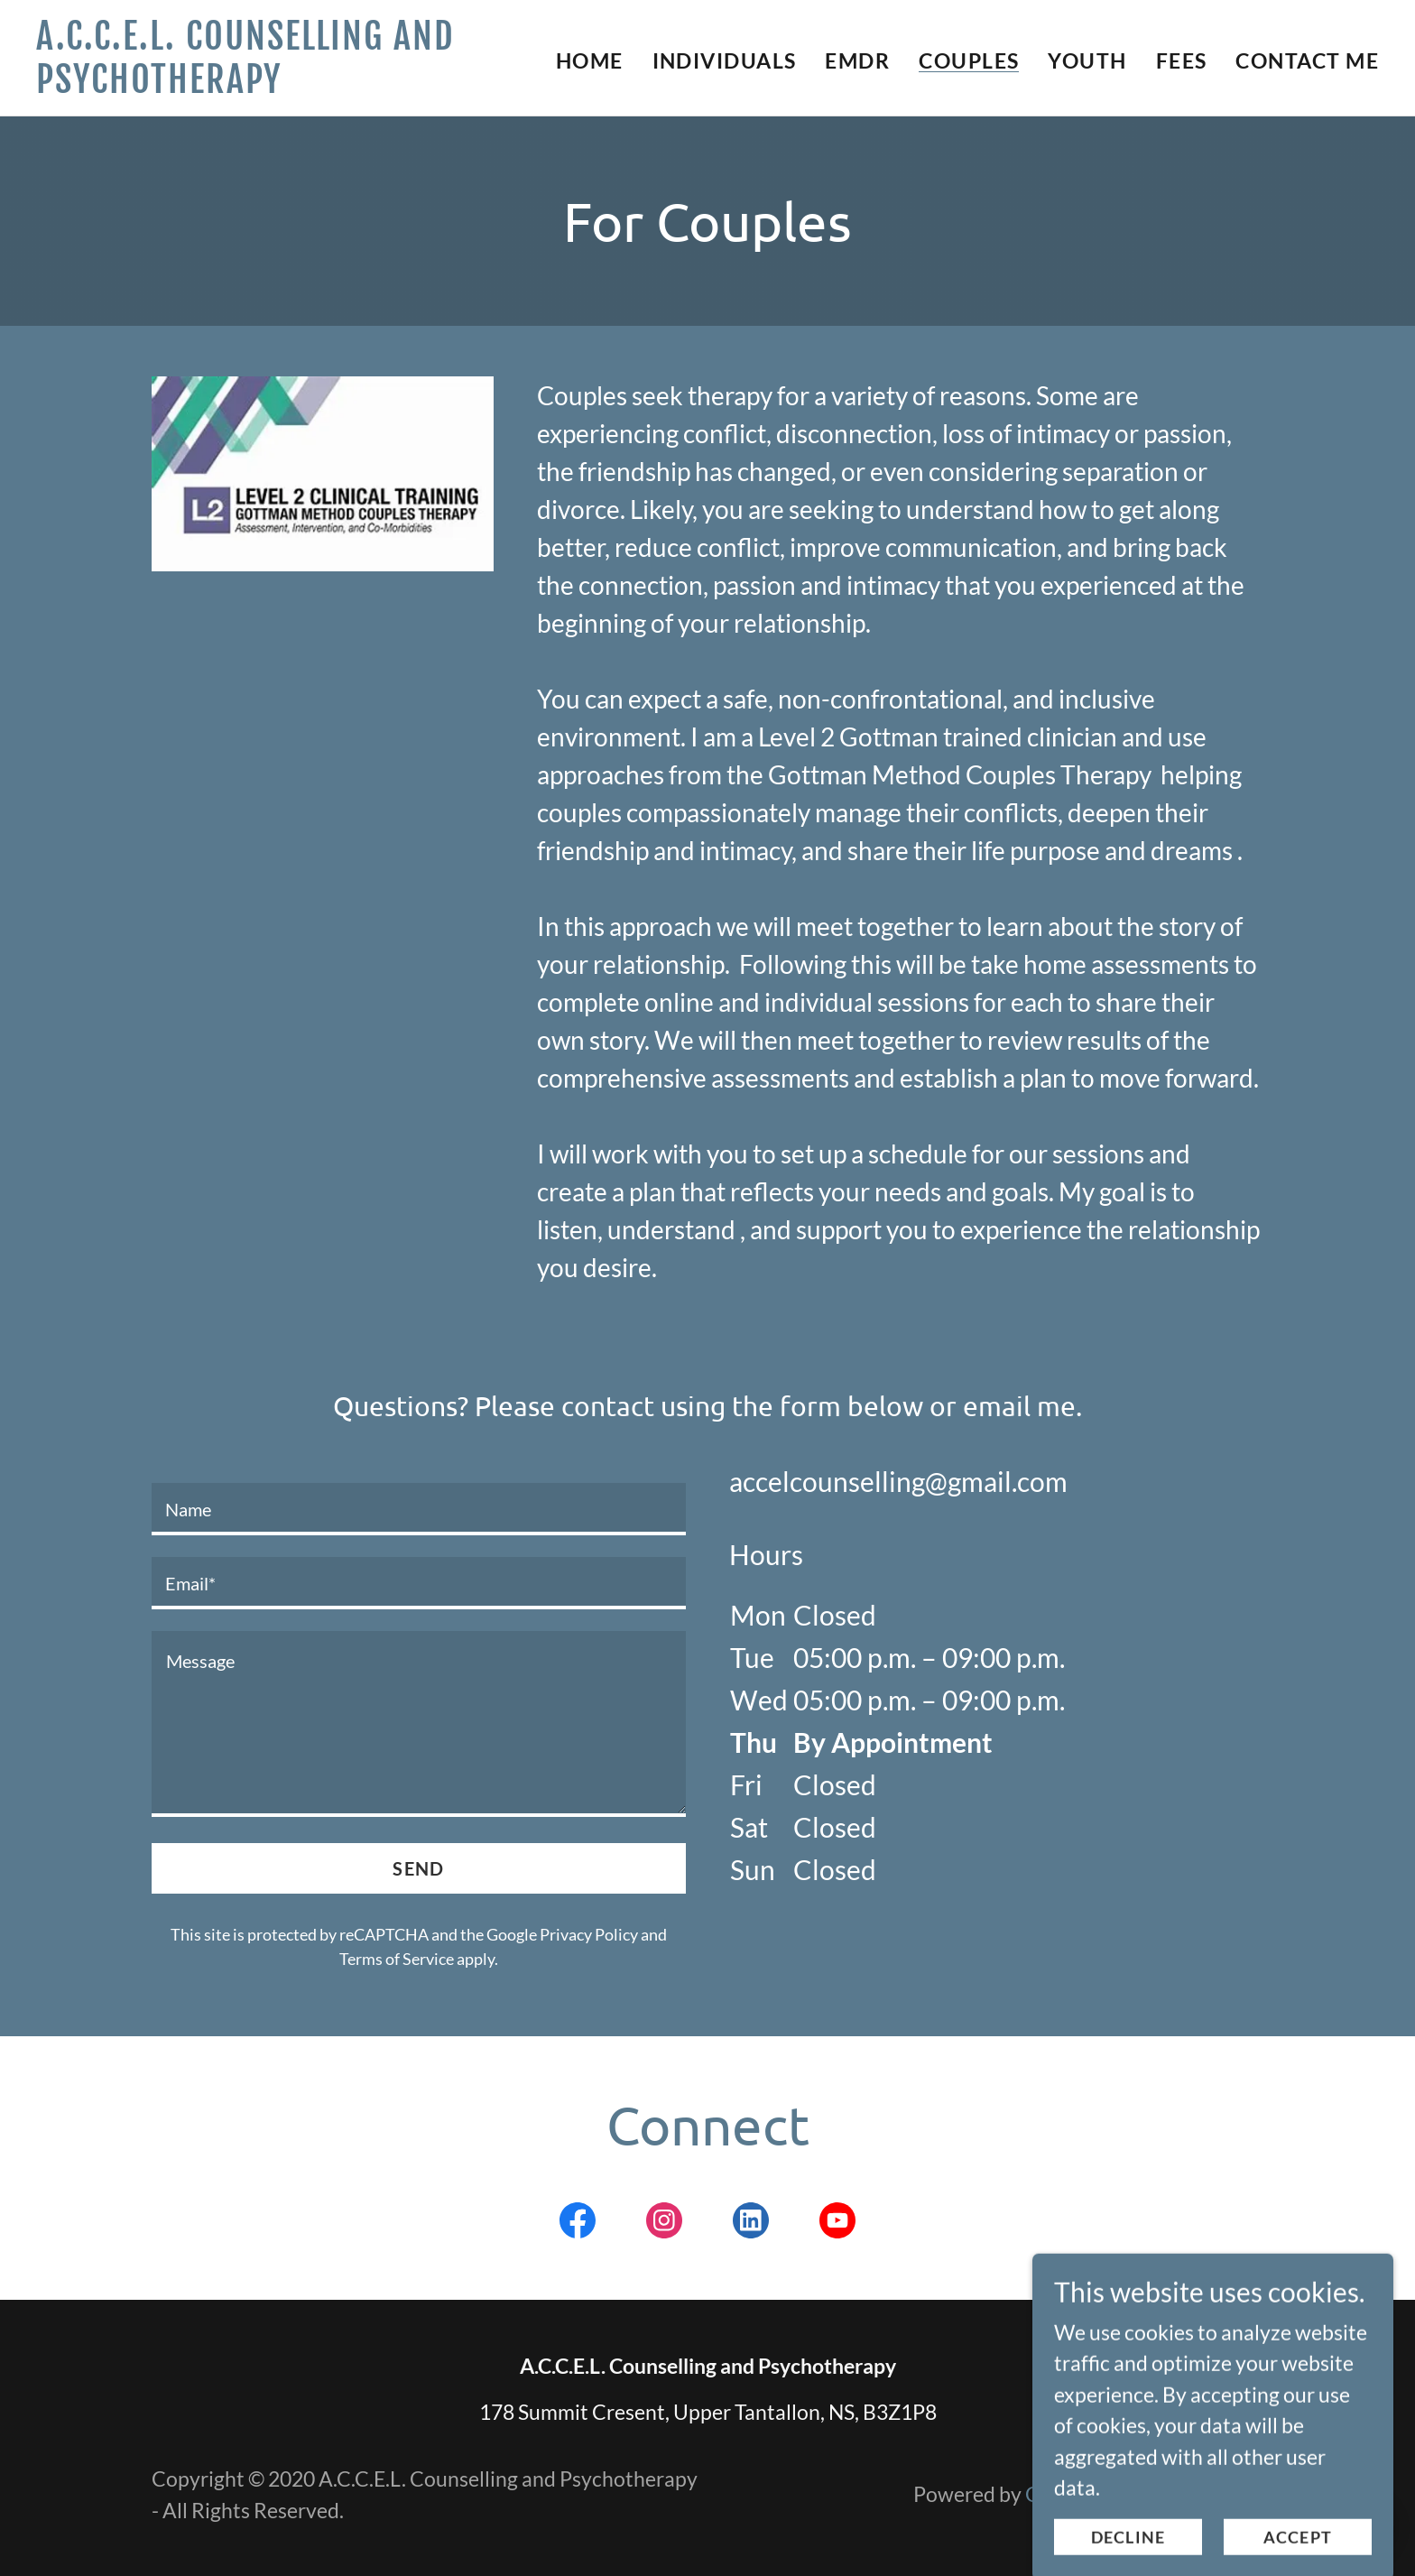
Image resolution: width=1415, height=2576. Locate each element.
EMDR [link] (857, 60)
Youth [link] (1087, 60)
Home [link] (590, 60)
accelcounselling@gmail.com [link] (898, 1481)
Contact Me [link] (1307, 60)
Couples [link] (969, 61)
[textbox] (419, 1509)
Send (418, 1868)
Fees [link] (1181, 60)
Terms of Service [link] (396, 1959)
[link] (271, 84)
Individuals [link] (724, 60)
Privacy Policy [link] (589, 1934)
